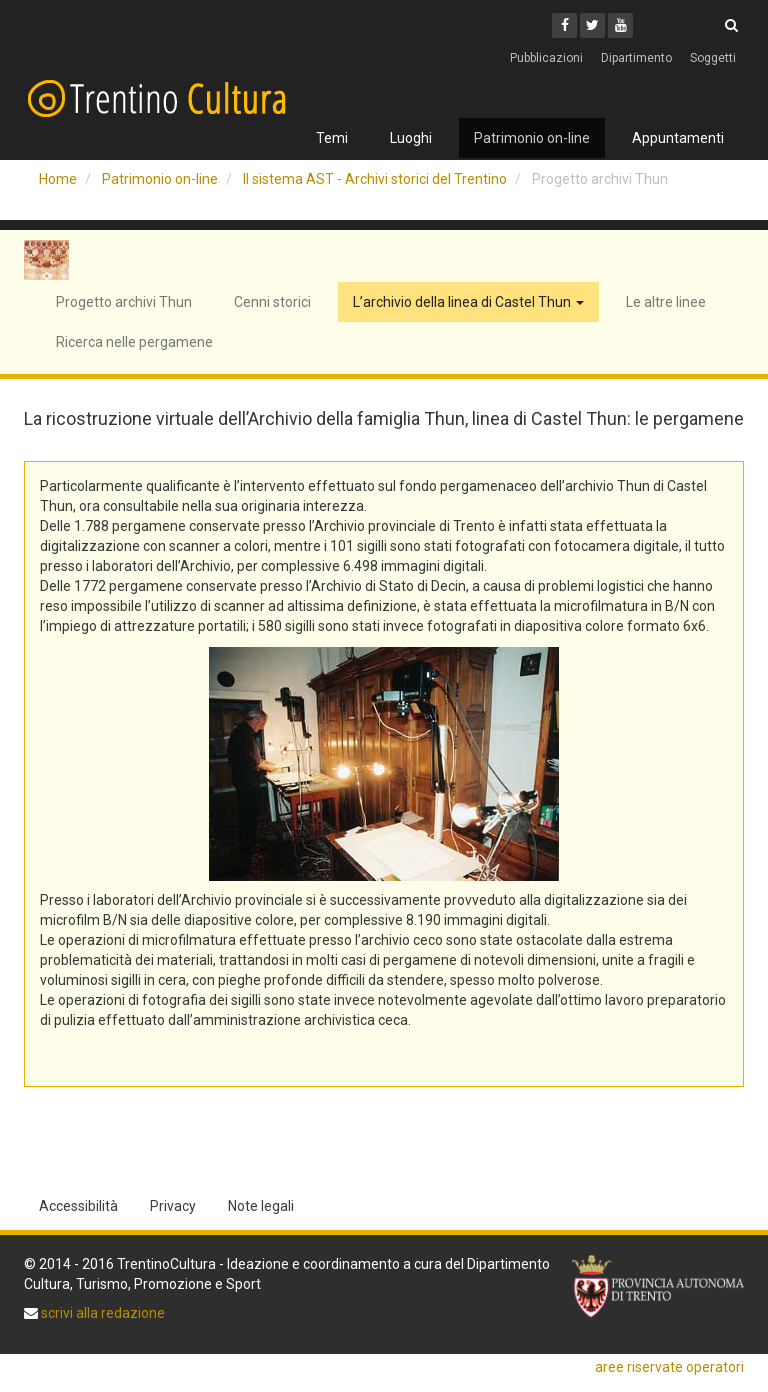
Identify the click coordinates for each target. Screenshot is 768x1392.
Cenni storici (272, 302)
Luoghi (411, 138)
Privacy (173, 1206)
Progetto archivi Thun (124, 302)
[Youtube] (620, 25)
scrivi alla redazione (101, 1313)
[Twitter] (592, 25)
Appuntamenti (678, 138)
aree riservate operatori (669, 1367)
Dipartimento (636, 58)
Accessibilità (78, 1206)
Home (58, 179)
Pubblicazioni (546, 58)
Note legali (261, 1206)
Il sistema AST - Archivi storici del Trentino (375, 179)
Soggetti (713, 58)
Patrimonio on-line (532, 138)
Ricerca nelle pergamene (134, 342)
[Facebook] (564, 25)
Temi (332, 138)
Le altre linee (666, 302)
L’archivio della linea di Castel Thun (468, 302)
